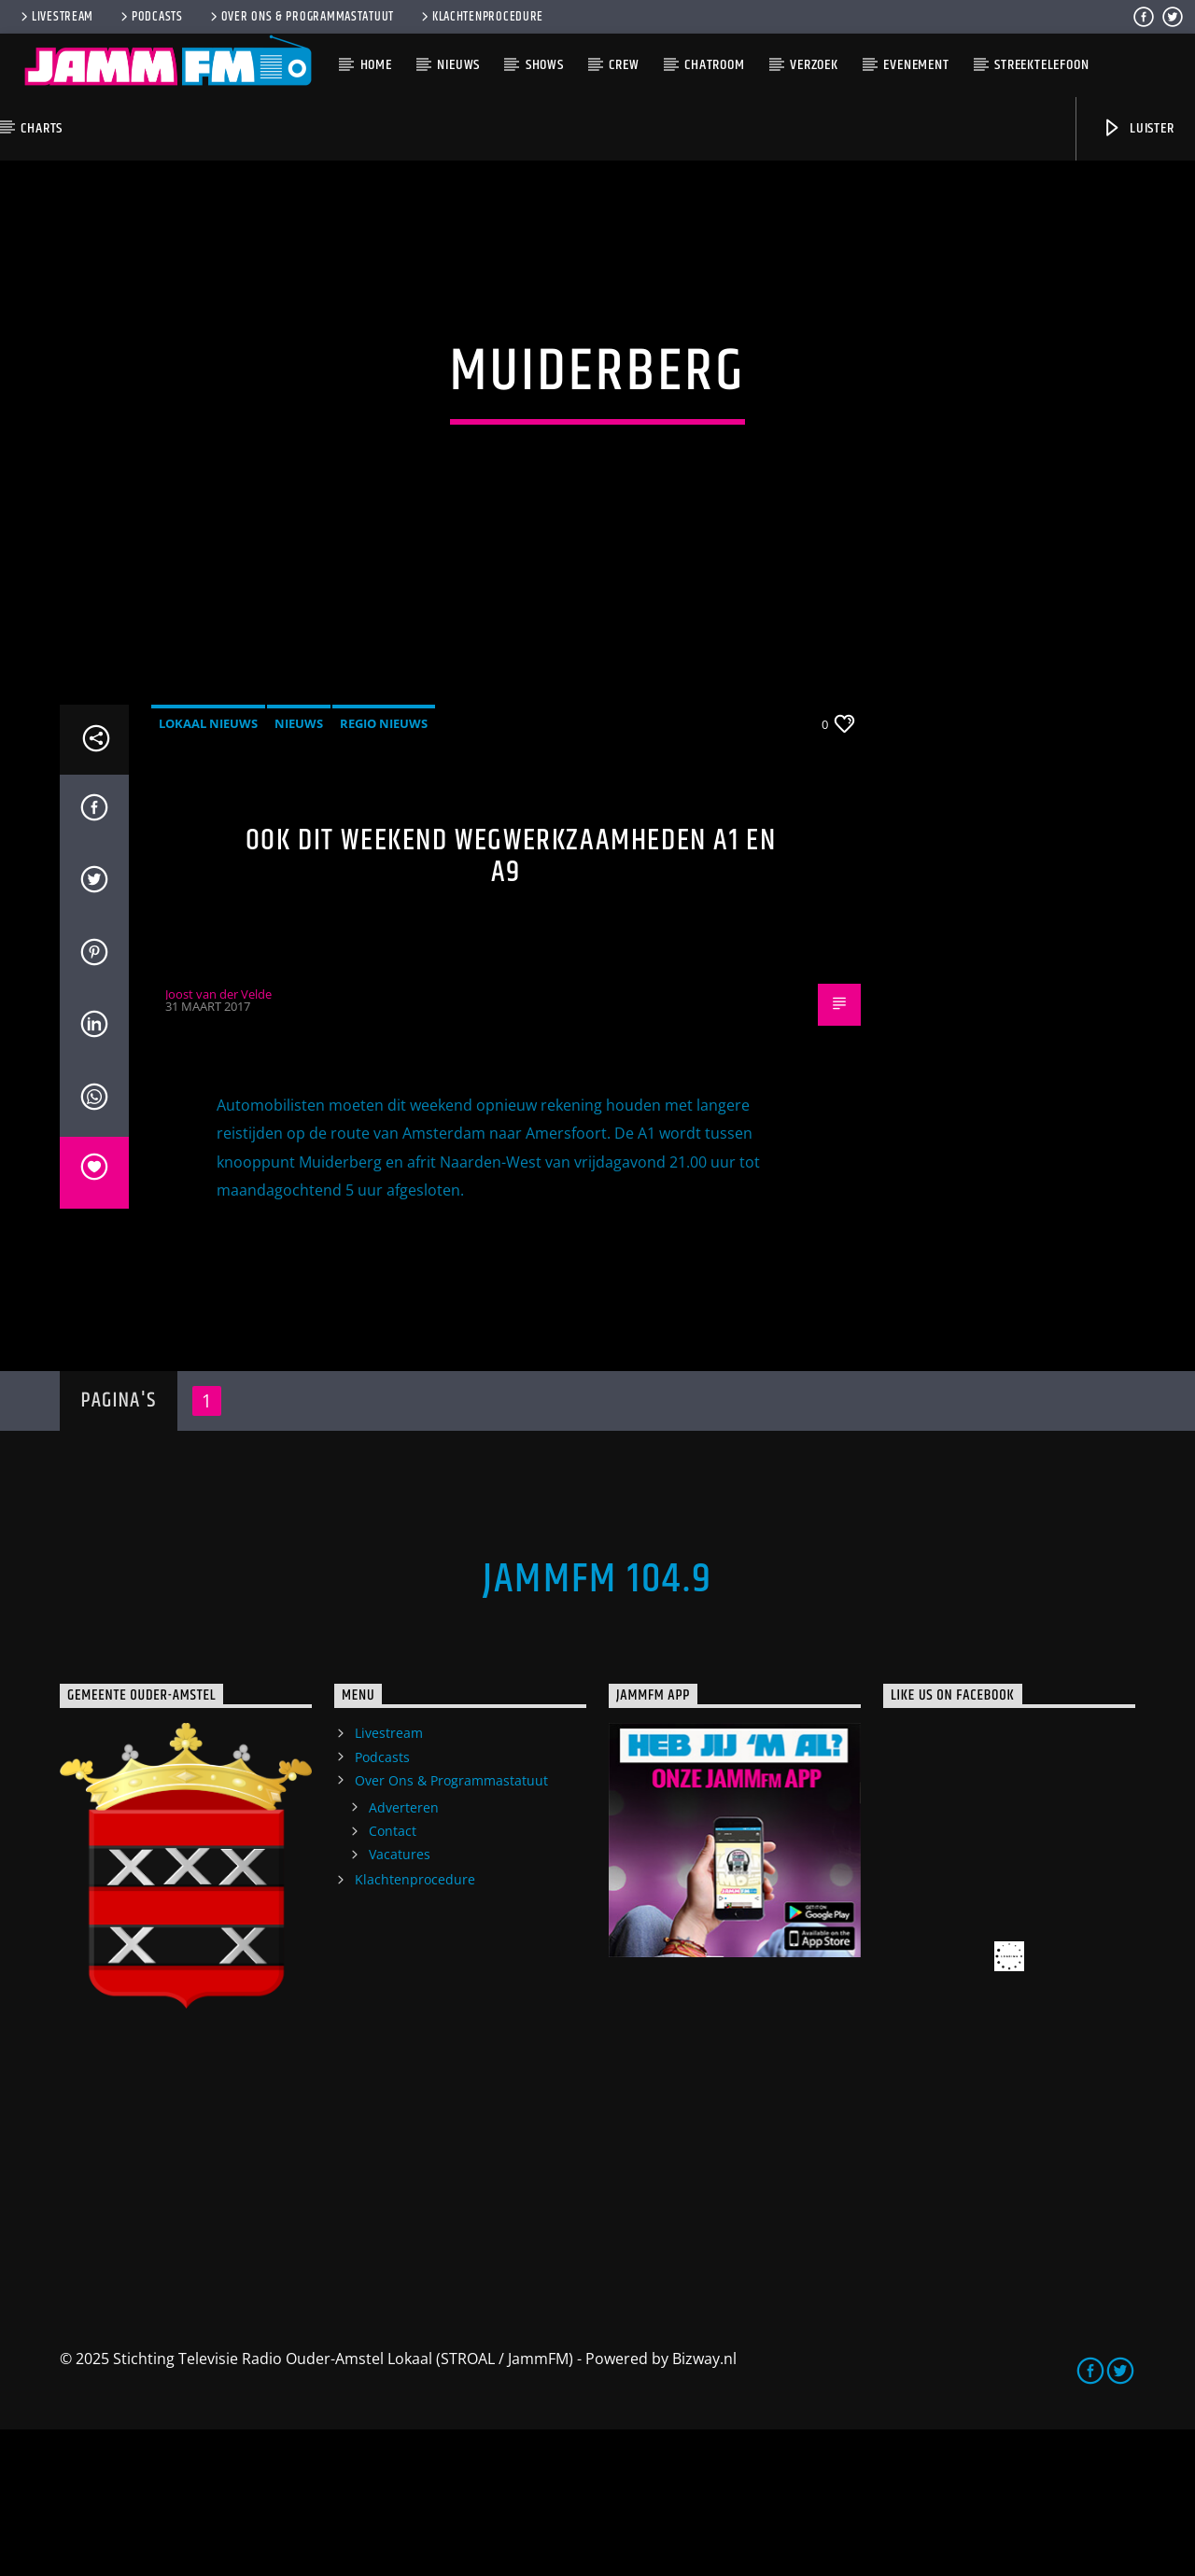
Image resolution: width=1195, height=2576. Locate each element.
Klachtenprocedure (480, 17)
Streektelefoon (1041, 65)
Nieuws (458, 65)
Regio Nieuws (384, 869)
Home (376, 65)
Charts (42, 128)
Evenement (916, 65)
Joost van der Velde (218, 1139)
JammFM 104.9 (597, 1725)
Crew (624, 65)
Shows (545, 65)
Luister (1138, 128)
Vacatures (399, 2000)
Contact (392, 1977)
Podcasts (150, 17)
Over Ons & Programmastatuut (300, 17)
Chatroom (714, 65)
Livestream (55, 17)
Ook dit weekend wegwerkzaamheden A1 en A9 (511, 1002)
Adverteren (404, 1953)
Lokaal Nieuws (208, 869)
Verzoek (814, 65)
